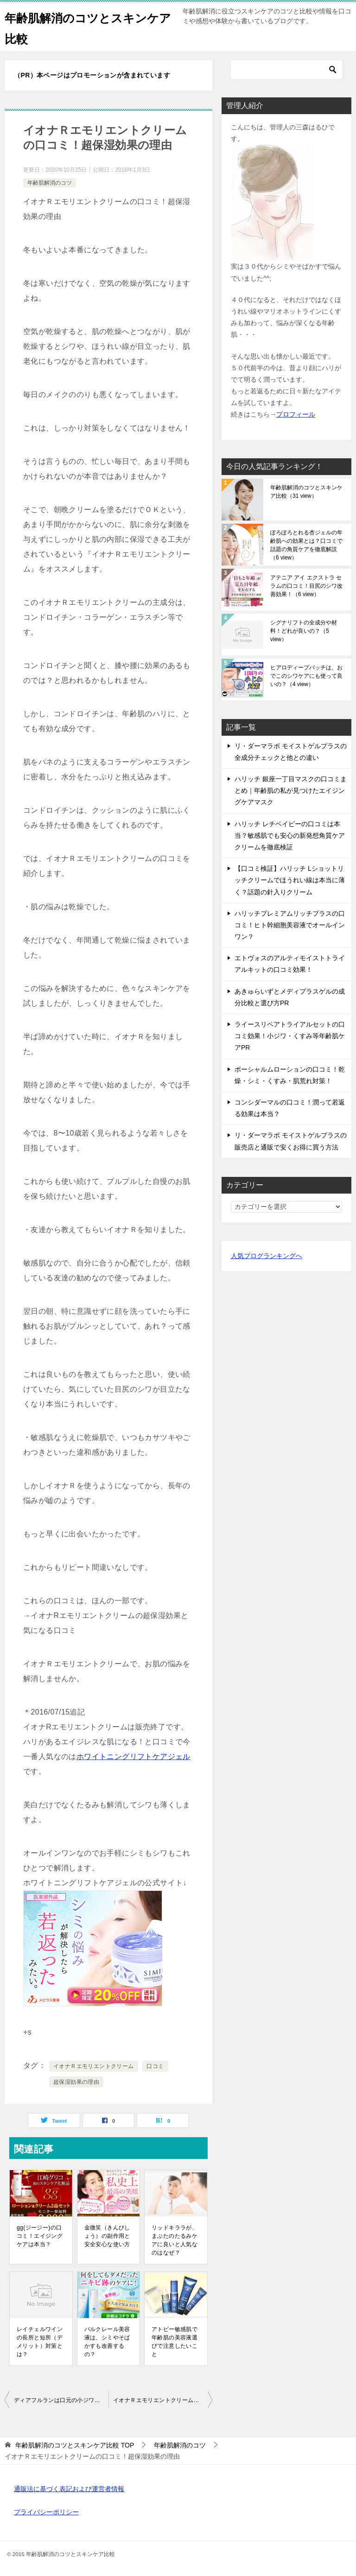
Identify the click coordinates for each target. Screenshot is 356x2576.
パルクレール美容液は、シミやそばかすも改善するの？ (107, 2342)
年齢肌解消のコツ (49, 183)
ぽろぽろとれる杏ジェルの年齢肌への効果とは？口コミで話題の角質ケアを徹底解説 (306, 545)
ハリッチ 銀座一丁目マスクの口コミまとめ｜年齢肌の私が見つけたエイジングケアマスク (291, 790)
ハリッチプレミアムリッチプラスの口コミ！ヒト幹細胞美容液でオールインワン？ (290, 925)
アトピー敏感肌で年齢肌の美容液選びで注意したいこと (174, 2342)
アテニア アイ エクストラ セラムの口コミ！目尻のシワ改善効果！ (306, 585)
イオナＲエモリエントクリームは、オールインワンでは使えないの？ (162, 2400)
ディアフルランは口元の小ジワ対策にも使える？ (61, 2400)
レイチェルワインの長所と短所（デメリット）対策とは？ (40, 2342)
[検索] (286, 69)
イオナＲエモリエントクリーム (93, 2066)
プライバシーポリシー (46, 2512)
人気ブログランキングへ (266, 1255)
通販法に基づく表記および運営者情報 (69, 2488)
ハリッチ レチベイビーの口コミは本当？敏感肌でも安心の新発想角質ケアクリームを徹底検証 (290, 835)
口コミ (155, 2066)
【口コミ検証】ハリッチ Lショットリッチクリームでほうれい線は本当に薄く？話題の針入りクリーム (290, 880)
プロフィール (295, 414)
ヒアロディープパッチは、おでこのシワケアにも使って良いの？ (306, 675)
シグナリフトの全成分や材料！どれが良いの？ (303, 630)
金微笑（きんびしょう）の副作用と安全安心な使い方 (107, 2236)
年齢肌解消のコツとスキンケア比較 (306, 491)
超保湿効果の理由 (76, 2082)
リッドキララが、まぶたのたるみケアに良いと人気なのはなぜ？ (174, 2240)
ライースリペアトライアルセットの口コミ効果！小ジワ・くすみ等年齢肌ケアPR (290, 1036)
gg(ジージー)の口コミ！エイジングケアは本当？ (40, 2236)
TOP (74, 2445)
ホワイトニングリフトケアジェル (133, 1756)
